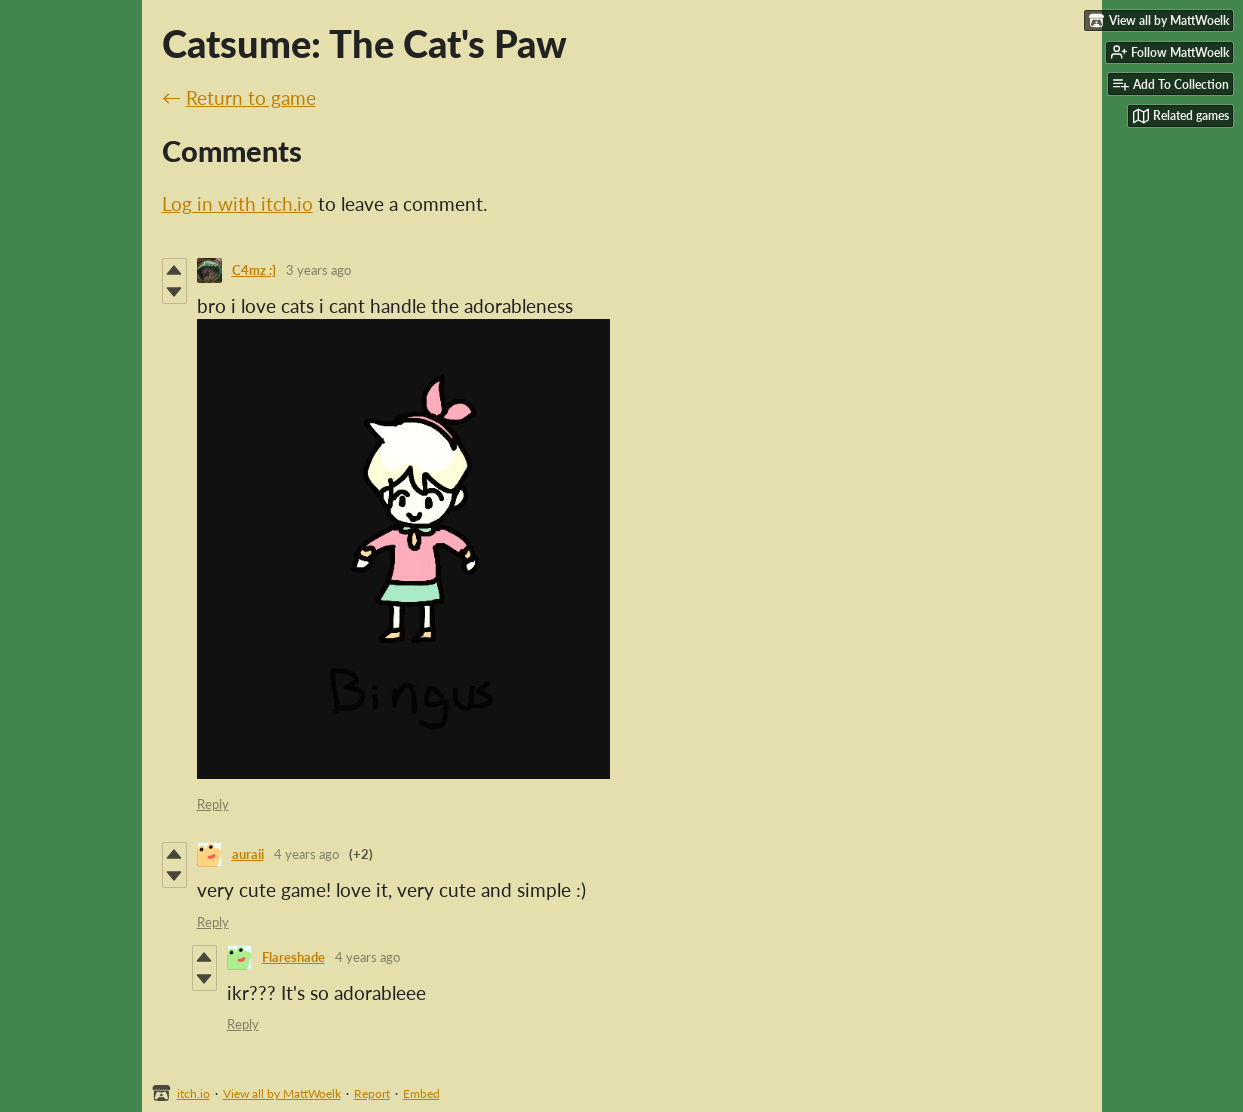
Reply (213, 804)
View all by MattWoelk (282, 1093)
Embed (421, 1093)
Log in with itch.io (237, 203)
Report (372, 1093)
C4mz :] (254, 270)
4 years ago (306, 854)
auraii (248, 854)
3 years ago (318, 270)
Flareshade (293, 957)
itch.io (193, 1093)
